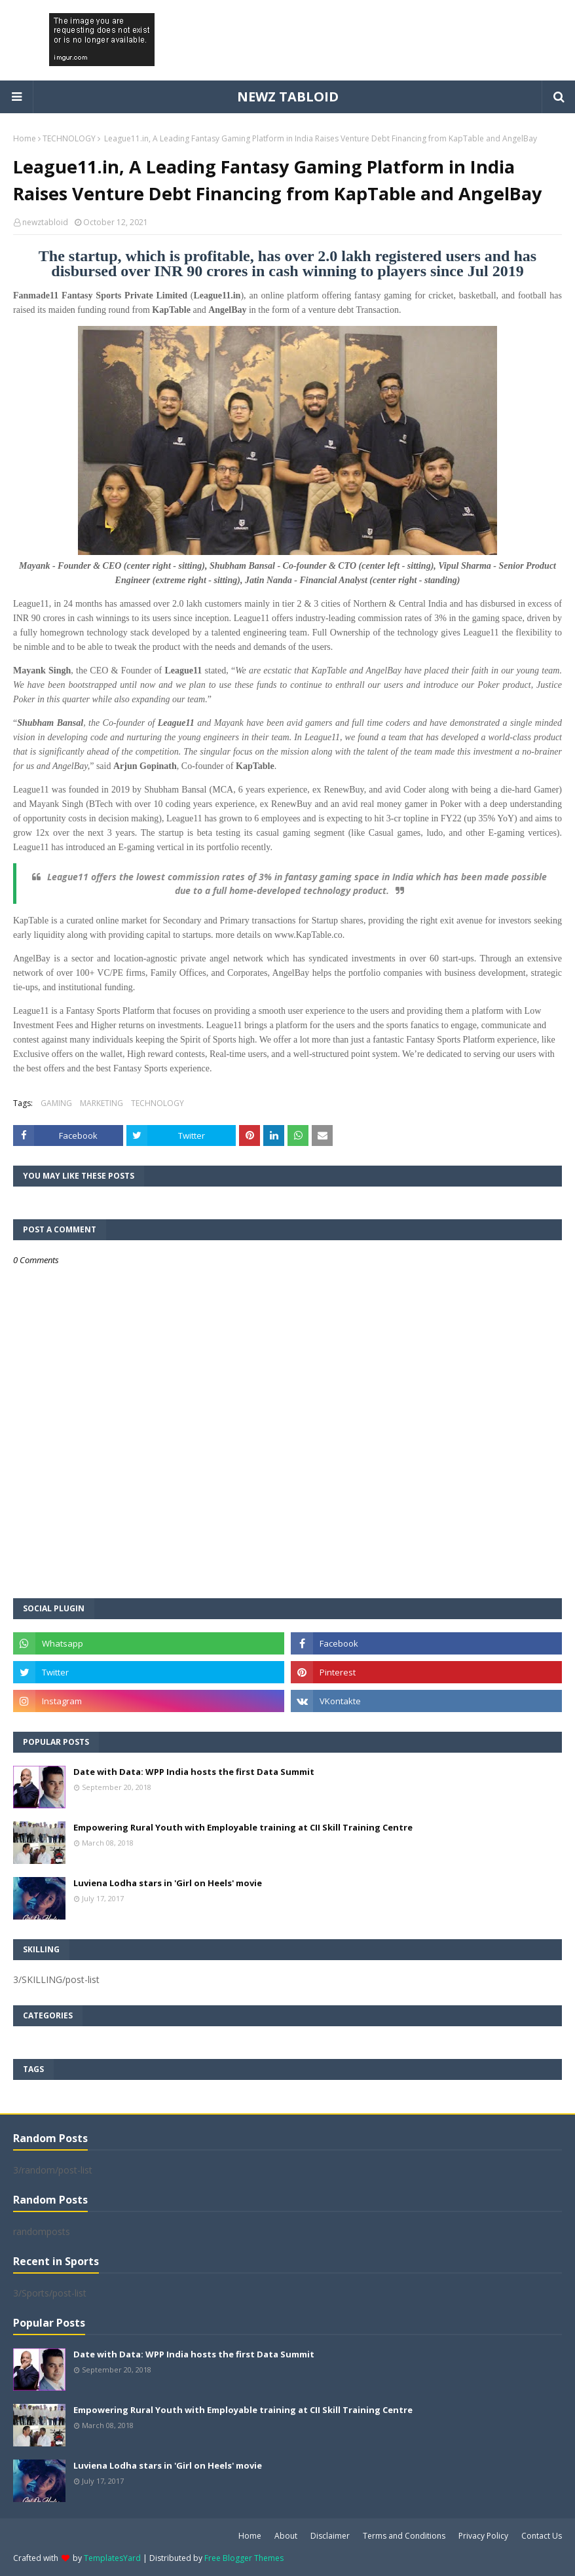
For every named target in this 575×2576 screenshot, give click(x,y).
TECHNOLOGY (69, 138)
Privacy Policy (483, 2535)
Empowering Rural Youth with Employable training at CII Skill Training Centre (243, 1827)
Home (24, 138)
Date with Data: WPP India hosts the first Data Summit (193, 1772)
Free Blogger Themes (244, 2558)
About (285, 2535)
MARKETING (101, 1103)
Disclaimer (330, 2535)
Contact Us (541, 2535)
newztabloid (45, 222)
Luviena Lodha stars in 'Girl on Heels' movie (167, 1883)
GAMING (56, 1103)
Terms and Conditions (404, 2535)
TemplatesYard (112, 2558)
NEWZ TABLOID (288, 96)
